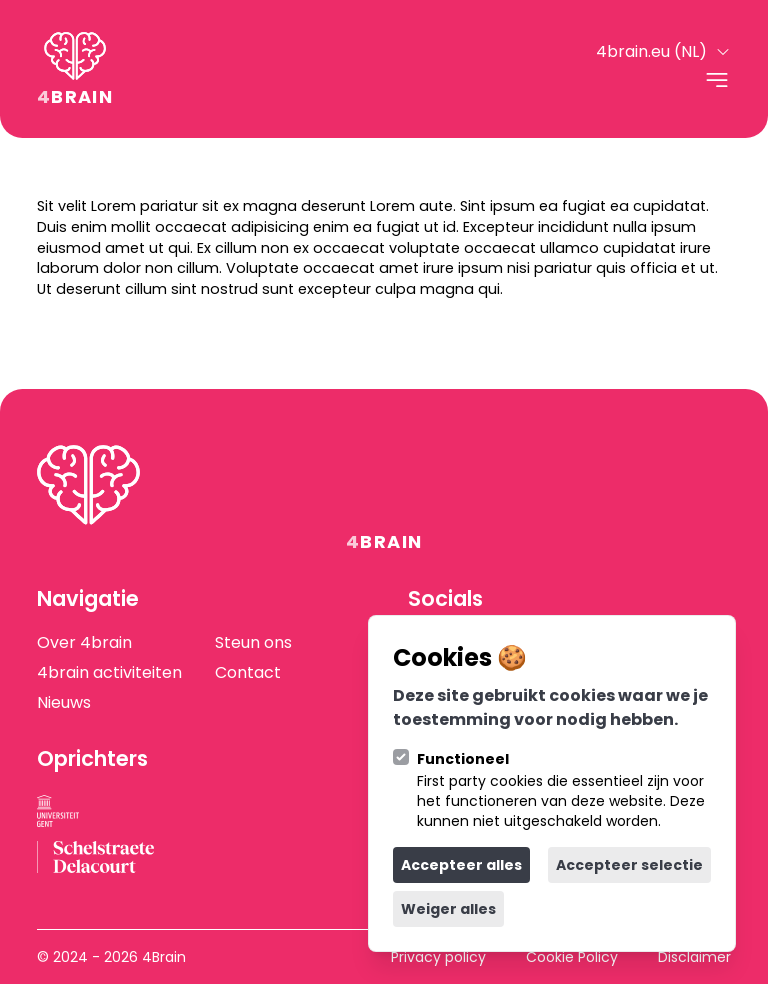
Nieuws (64, 703)
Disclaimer (694, 957)
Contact (247, 673)
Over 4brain (84, 643)
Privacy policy (438, 957)
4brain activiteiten (109, 673)
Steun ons (252, 643)
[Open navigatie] (717, 80)
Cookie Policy (572, 957)
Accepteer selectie (629, 865)
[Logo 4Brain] (75, 69)
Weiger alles (448, 909)
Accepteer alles (461, 865)
